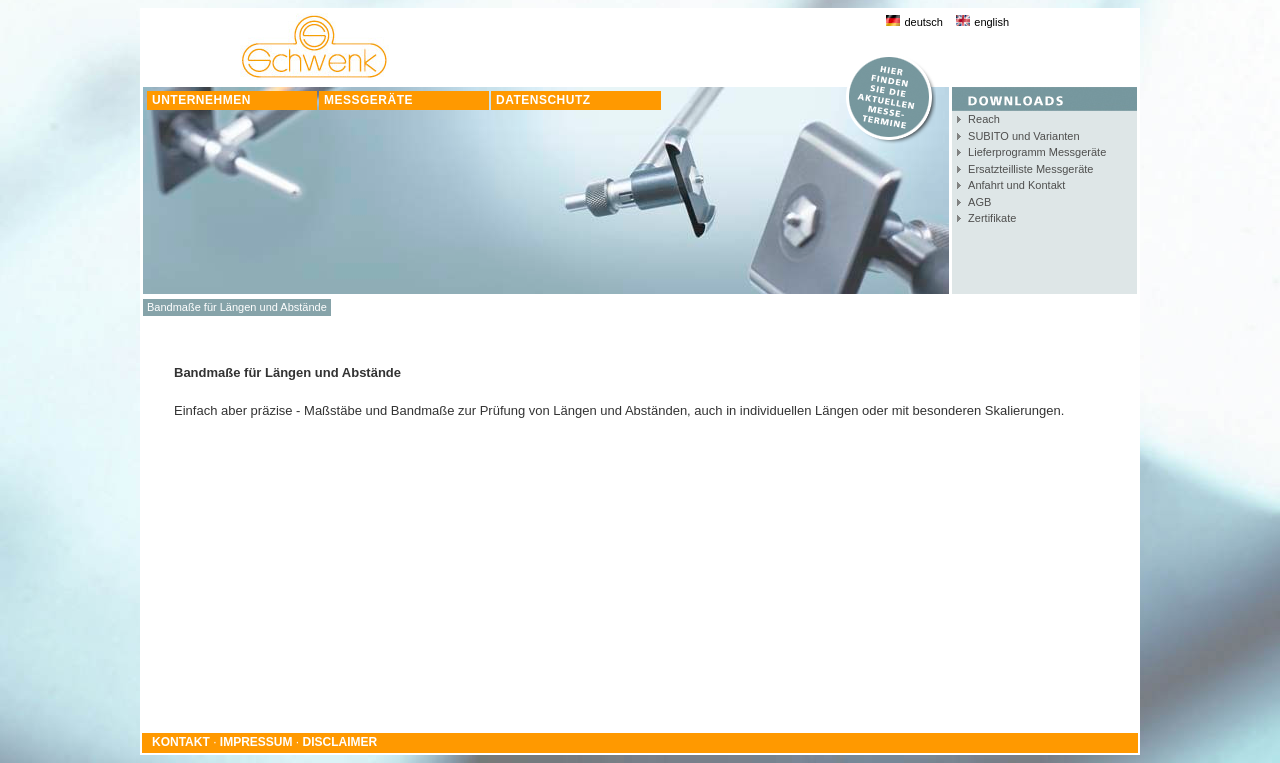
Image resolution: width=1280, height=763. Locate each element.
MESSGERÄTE (368, 100)
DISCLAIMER (340, 742)
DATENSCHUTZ (543, 100)
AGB (979, 202)
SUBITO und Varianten (1024, 136)
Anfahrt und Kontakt (1016, 185)
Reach (984, 119)
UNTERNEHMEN (201, 100)
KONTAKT (181, 742)
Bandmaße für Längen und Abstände (237, 307)
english (982, 22)
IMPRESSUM (256, 742)
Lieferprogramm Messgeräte (1037, 152)
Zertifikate (992, 218)
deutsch (914, 22)
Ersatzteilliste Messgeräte (1030, 169)
